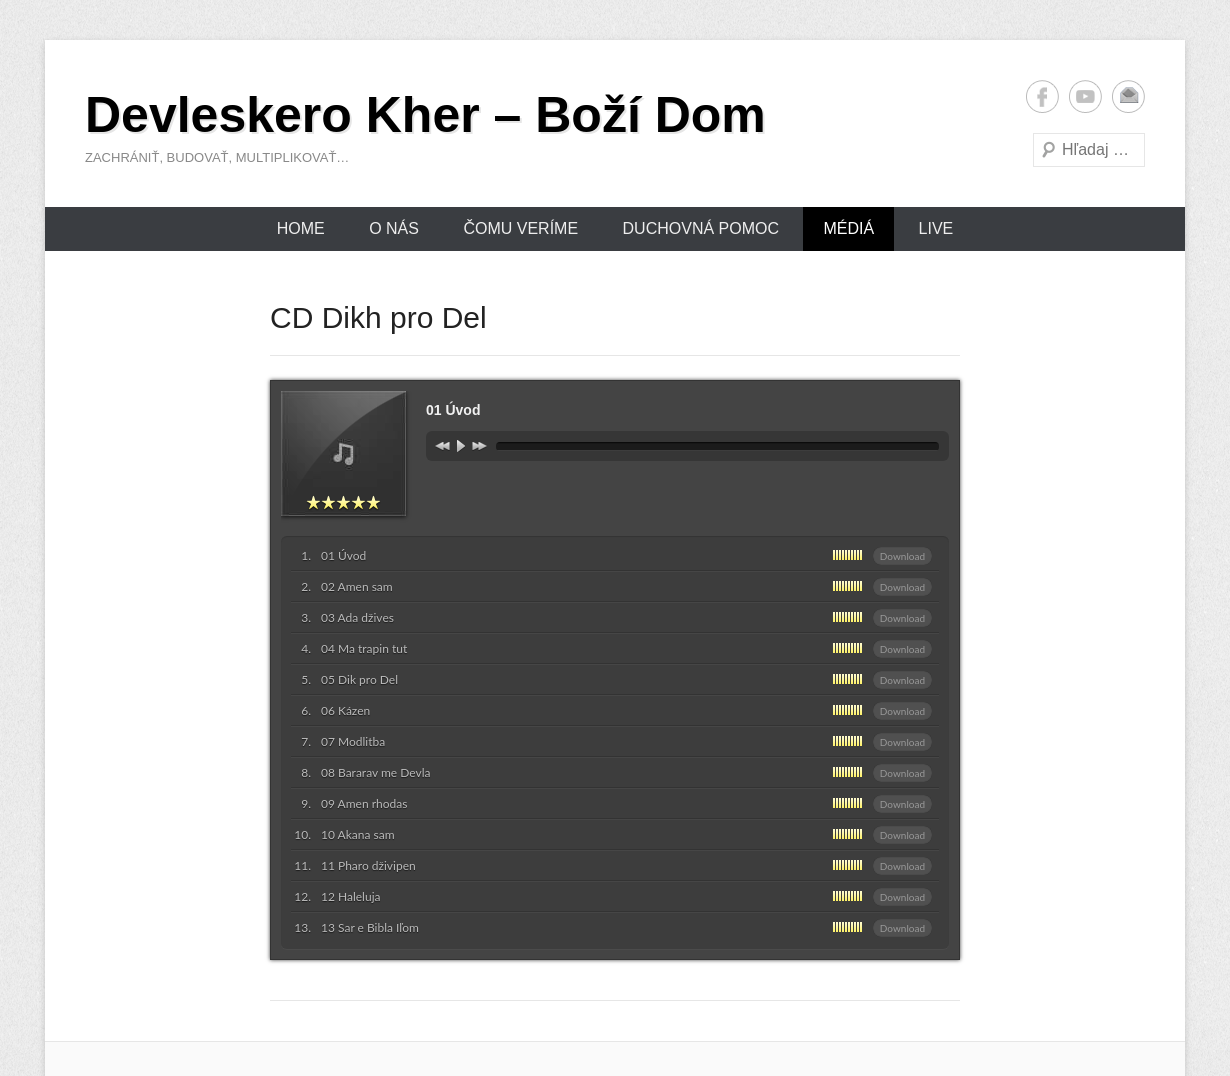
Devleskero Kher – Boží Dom (425, 115)
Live (936, 228)
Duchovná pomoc (701, 228)
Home (301, 228)
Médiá (848, 228)
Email (1128, 96)
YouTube (1085, 96)
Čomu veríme (520, 228)
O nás (394, 228)
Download (902, 556)
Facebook (1042, 96)
